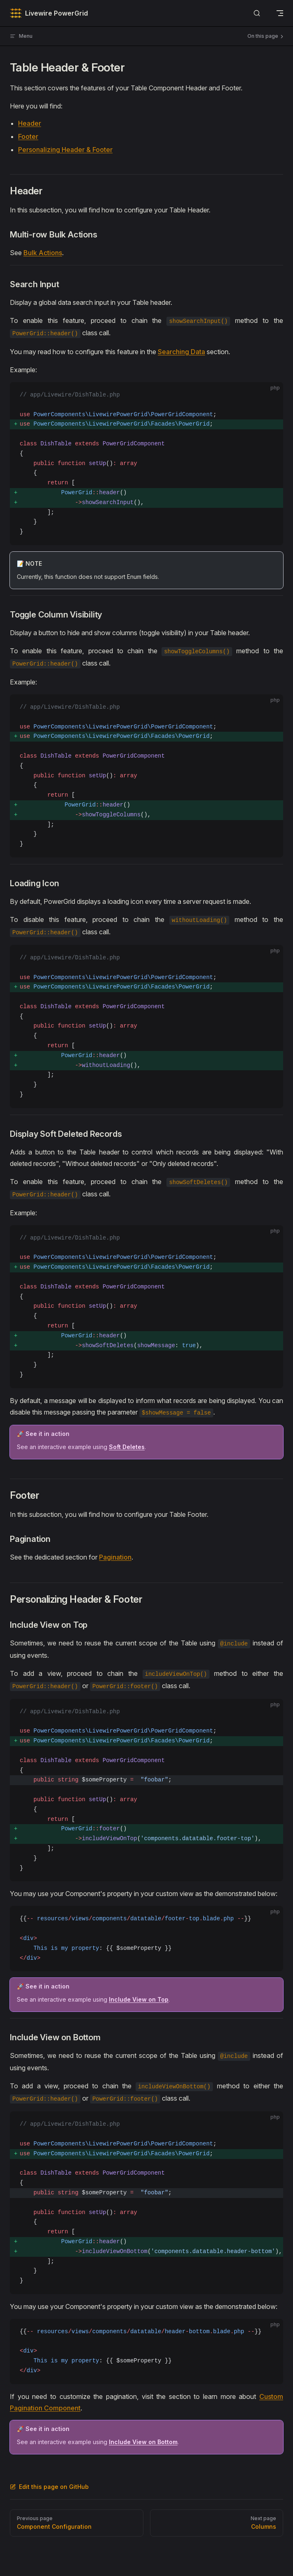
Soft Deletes (127, 1446)
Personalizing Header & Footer (65, 149)
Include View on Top (138, 1999)
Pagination (115, 1557)
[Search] (257, 13)
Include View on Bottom (143, 2441)
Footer (28, 136)
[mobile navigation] (280, 13)
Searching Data (181, 352)
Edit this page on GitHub (49, 2486)
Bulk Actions (42, 253)
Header (29, 123)
